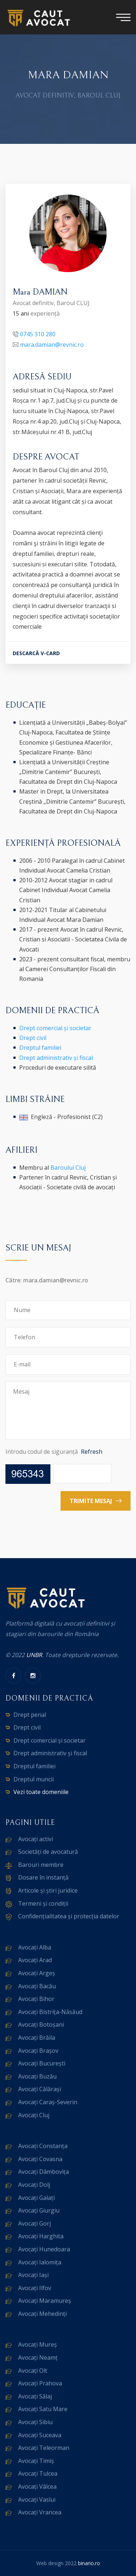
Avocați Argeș (36, 1973)
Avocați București (41, 2063)
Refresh (91, 1452)
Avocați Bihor (36, 1999)
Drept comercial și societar (55, 1028)
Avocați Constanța (42, 2146)
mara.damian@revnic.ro (52, 345)
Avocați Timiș (36, 2461)
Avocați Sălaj (35, 2396)
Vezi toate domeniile (41, 1792)
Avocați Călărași (39, 2089)
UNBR (34, 1655)
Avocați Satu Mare (42, 2409)
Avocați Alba (34, 1947)
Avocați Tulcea (37, 2473)
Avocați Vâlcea (37, 2486)
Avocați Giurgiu (38, 2210)
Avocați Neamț (38, 2357)
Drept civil (32, 1038)
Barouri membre (40, 1865)
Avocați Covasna (40, 2159)
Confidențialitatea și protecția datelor (68, 1916)
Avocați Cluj (33, 2115)
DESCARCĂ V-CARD (36, 653)
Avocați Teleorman (43, 2448)
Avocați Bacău (37, 1986)
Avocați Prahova (40, 2383)
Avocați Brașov (38, 2051)
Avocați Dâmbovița (43, 2172)
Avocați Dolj (34, 2185)
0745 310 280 (37, 334)
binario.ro (89, 2563)
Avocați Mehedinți (42, 2314)
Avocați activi (35, 1839)
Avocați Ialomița (39, 2262)
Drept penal (29, 1715)
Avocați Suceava (39, 2435)
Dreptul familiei (40, 1048)
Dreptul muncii (33, 1779)
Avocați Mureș (37, 2344)
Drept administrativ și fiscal (56, 1058)
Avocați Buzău (37, 2076)
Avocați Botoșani (41, 2024)
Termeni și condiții (43, 1903)
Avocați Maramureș (44, 2301)
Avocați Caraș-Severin (47, 2102)
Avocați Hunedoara (44, 2249)
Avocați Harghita (40, 2236)
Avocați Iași (33, 2275)
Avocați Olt (32, 2371)
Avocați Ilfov (34, 2288)
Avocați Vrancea (39, 2512)
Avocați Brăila (36, 2038)
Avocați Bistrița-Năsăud (50, 2012)
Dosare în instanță (43, 1877)
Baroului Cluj (68, 1168)
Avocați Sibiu (35, 2422)
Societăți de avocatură (48, 1852)
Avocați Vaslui (36, 2500)
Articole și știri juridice (48, 1890)
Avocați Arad (35, 1960)
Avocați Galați (36, 2198)
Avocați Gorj (34, 2223)
